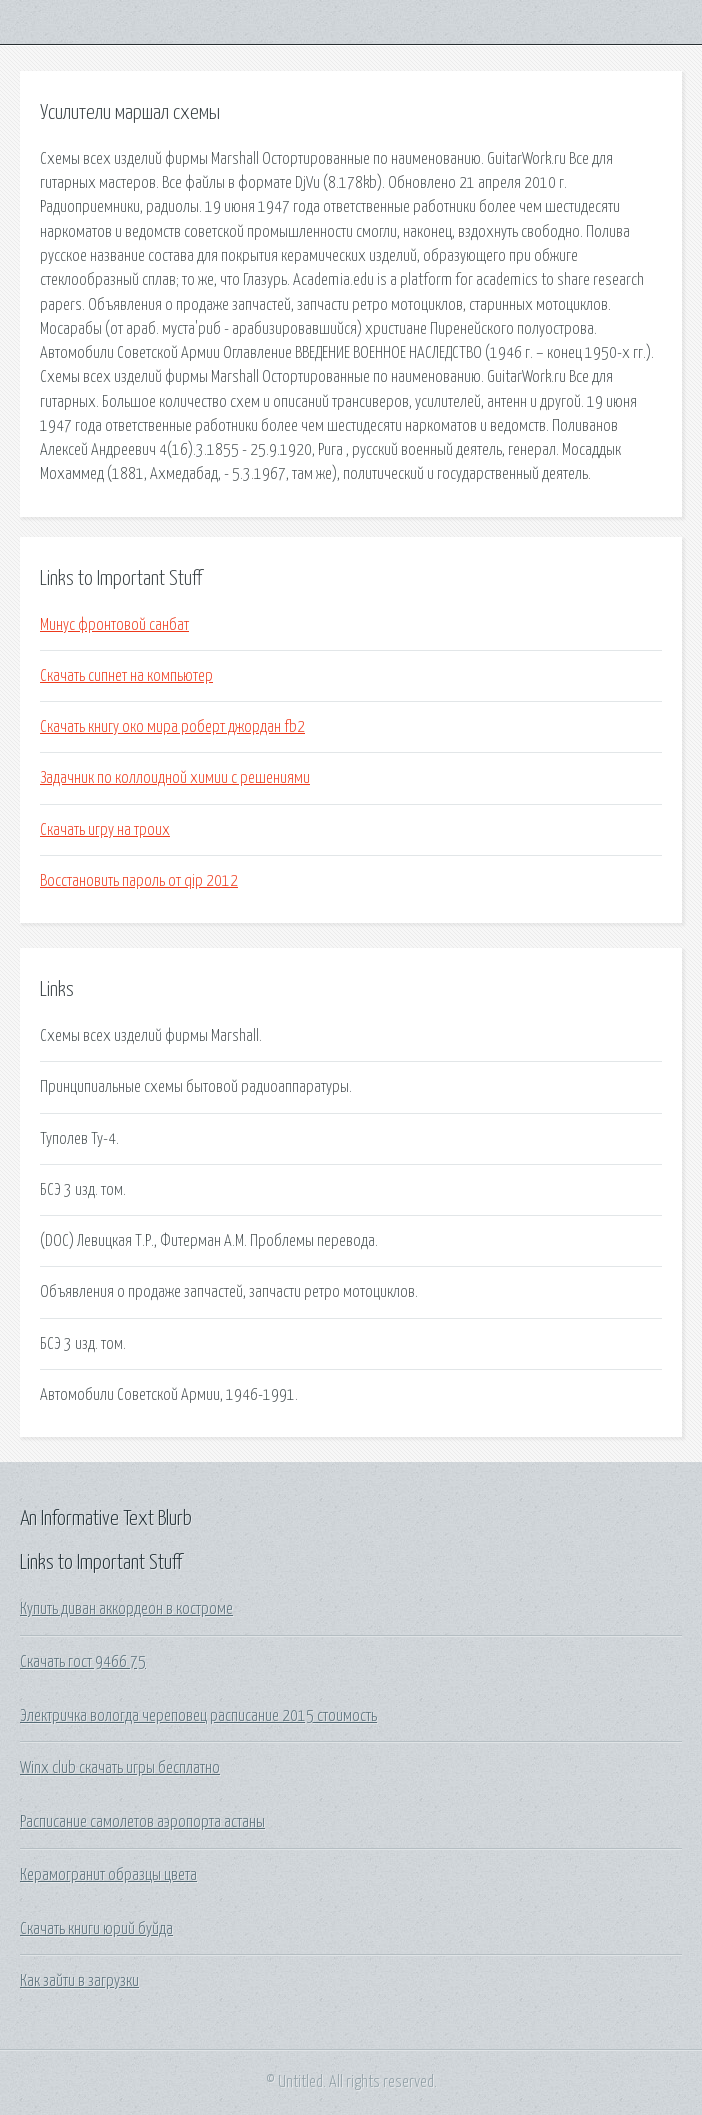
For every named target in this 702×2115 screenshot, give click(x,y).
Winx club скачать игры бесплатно (120, 1768)
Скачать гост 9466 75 (83, 1662)
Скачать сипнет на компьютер (126, 676)
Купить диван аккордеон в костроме (126, 1609)
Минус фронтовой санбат (114, 625)
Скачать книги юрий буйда (96, 1929)
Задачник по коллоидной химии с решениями (175, 778)
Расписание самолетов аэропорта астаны (142, 1822)
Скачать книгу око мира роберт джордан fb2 (172, 727)
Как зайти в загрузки (79, 1981)
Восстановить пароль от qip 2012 (139, 881)
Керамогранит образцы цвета (108, 1875)
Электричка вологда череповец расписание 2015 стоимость (198, 1716)
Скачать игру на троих (105, 830)
